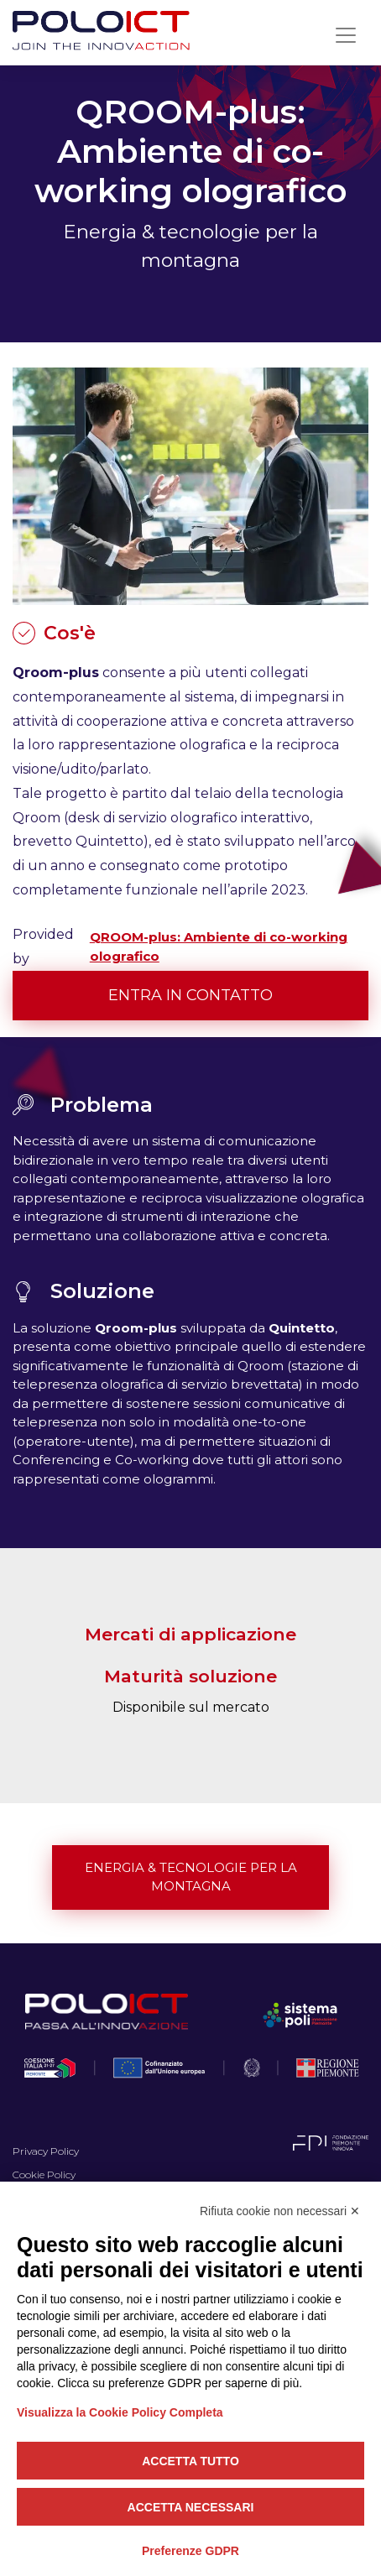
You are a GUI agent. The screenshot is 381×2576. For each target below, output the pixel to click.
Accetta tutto (190, 2461)
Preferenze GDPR (190, 2551)
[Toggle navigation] (345, 35)
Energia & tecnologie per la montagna (191, 1877)
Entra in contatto (190, 995)
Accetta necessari (191, 2507)
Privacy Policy (46, 2151)
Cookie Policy (44, 2174)
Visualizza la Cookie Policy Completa (120, 2412)
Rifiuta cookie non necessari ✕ (280, 2211)
